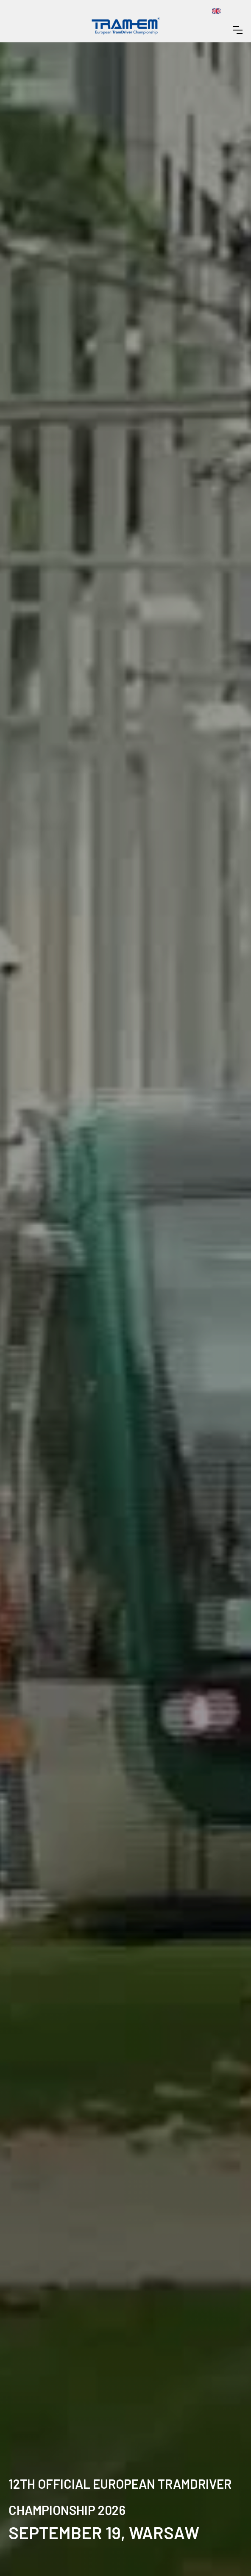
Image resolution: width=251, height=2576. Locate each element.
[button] (238, 30)
